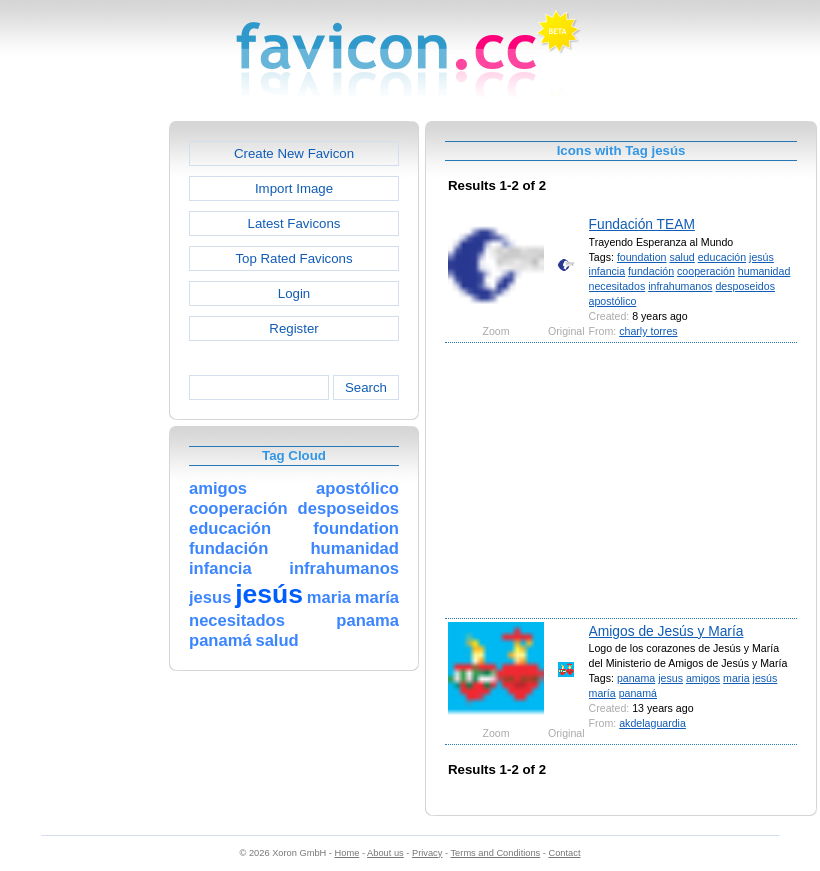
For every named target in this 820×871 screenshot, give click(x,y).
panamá (638, 693)
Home (347, 853)
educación (722, 257)
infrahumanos (680, 286)
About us (385, 853)
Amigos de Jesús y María (666, 631)
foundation (642, 257)
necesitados (617, 286)
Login (294, 293)
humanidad (764, 271)
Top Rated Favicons (293, 258)
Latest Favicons (294, 223)
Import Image (294, 188)
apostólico (613, 301)
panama (636, 678)
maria (736, 678)
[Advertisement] (83, 421)
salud (681, 257)
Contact (565, 853)
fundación (651, 271)
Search (366, 387)
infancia (607, 271)
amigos (703, 678)
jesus (670, 678)
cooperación (706, 271)
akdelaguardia (652, 723)
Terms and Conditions (495, 853)
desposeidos (745, 286)
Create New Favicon (294, 153)
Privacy (427, 853)
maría (602, 693)
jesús (761, 257)
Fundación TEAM (642, 224)
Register (293, 328)
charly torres (648, 331)
